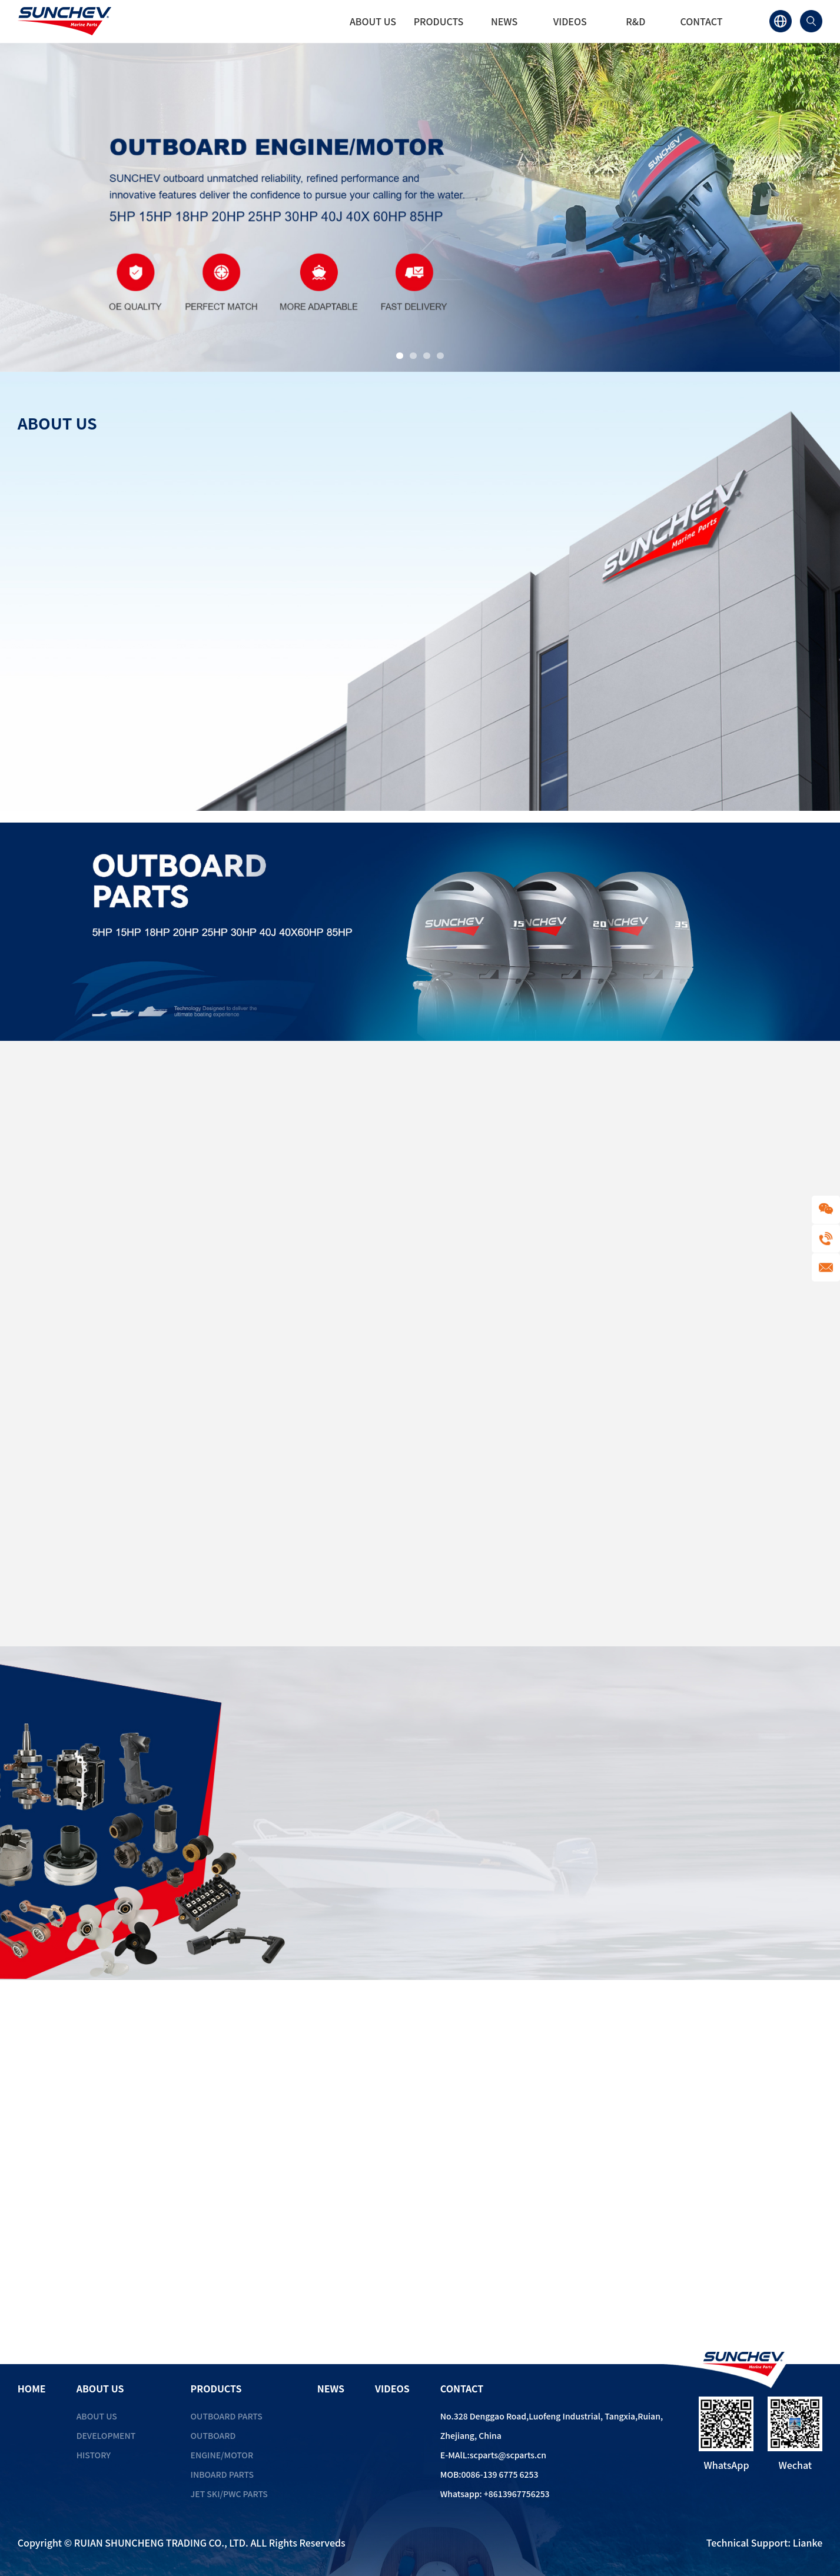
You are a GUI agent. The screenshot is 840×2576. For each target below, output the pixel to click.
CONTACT (701, 21)
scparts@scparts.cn (508, 2455)
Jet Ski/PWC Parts (229, 2494)
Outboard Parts (227, 2416)
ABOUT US (373, 21)
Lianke (808, 2542)
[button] (399, 355)
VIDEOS (570, 21)
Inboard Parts (222, 2474)
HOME (307, 21)
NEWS (504, 21)
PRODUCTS (439, 21)
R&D (635, 21)
